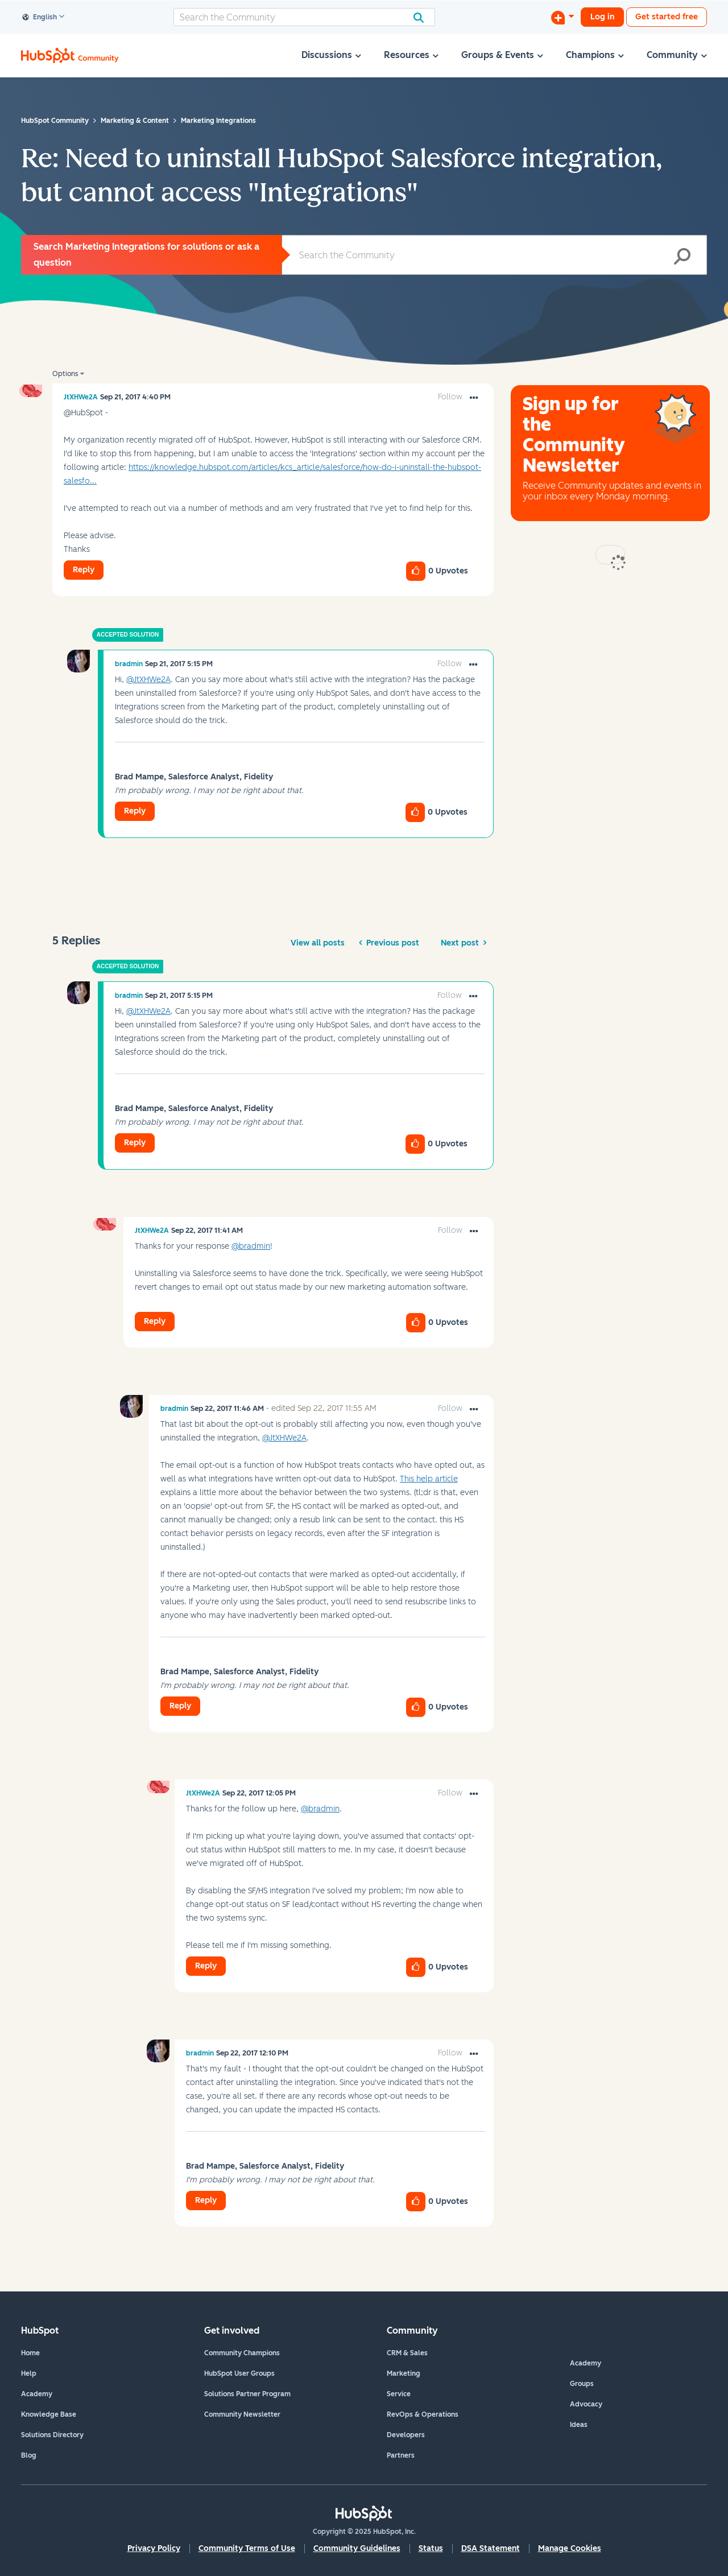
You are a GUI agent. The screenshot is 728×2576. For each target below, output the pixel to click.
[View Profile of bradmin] (129, 664)
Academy (36, 2394)
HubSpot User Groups (239, 2373)
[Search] (304, 17)
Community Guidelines (356, 2548)
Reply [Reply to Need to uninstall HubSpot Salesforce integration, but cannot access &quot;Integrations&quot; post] (83, 570)
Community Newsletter (242, 2414)
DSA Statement (490, 2548)
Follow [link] (450, 397)
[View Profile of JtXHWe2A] (81, 397)
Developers (406, 2435)
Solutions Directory (52, 2435)
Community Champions (242, 2353)
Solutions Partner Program (247, 2394)
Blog (28, 2455)
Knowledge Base (48, 2414)
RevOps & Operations (422, 2414)
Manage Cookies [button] (569, 2548)
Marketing (403, 2373)
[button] (474, 398)
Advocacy (586, 2404)
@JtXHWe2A (148, 679)
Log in (602, 17)
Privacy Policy (153, 2548)
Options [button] (65, 374)
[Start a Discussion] (562, 17)
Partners (401, 2455)
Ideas (579, 2425)
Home (30, 2353)
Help (28, 2373)
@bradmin (250, 1246)
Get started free (666, 17)
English (40, 17)
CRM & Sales (407, 2353)
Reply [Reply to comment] (135, 811)
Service (399, 2394)
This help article (429, 1479)
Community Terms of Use (246, 2548)
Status (431, 2548)
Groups (582, 2384)
